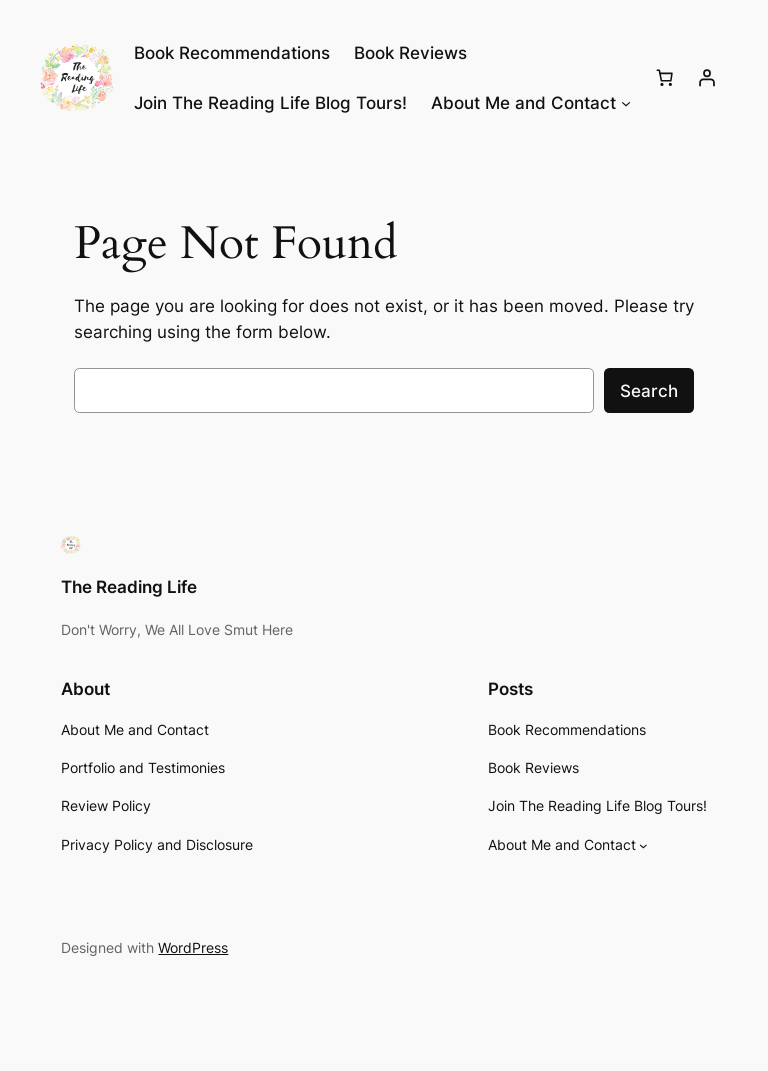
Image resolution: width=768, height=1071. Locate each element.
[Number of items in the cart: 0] (665, 78)
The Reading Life (129, 587)
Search (649, 391)
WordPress (193, 947)
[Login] (707, 78)
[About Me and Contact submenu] (626, 103)
